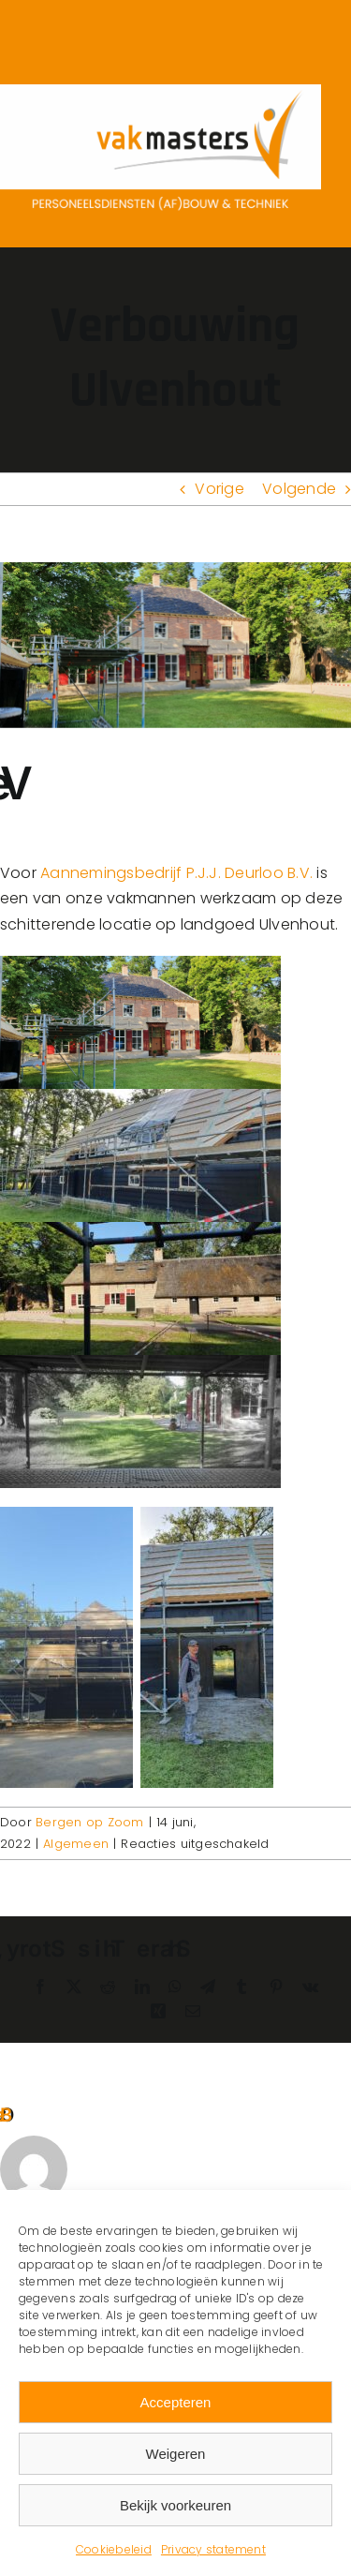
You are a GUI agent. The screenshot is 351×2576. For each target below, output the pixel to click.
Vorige (219, 488)
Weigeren (176, 2454)
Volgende (299, 488)
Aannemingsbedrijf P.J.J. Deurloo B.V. (176, 873)
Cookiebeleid (114, 2549)
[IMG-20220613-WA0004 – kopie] (175, 645)
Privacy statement (213, 2549)
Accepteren (176, 2402)
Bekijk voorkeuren (175, 2505)
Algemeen (76, 1844)
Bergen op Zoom (89, 1822)
